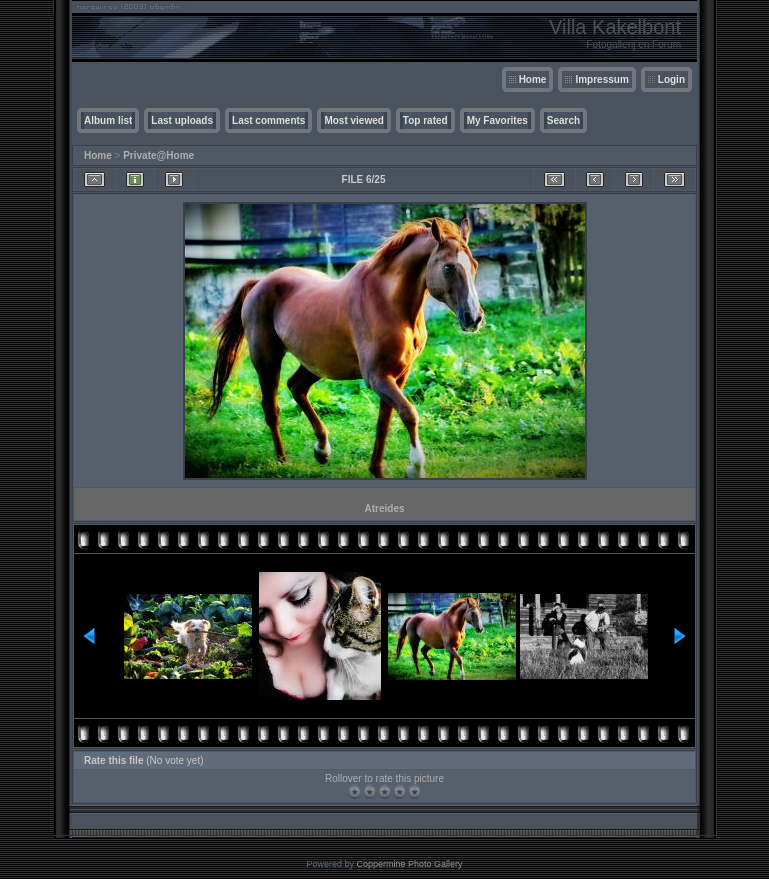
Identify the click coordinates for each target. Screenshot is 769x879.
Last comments (268, 120)
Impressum (601, 79)
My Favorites (497, 120)
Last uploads (182, 120)
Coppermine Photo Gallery (409, 864)
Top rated (425, 120)
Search (563, 120)
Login (671, 79)
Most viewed (353, 120)
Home (533, 79)
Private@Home (158, 155)
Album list (108, 120)
